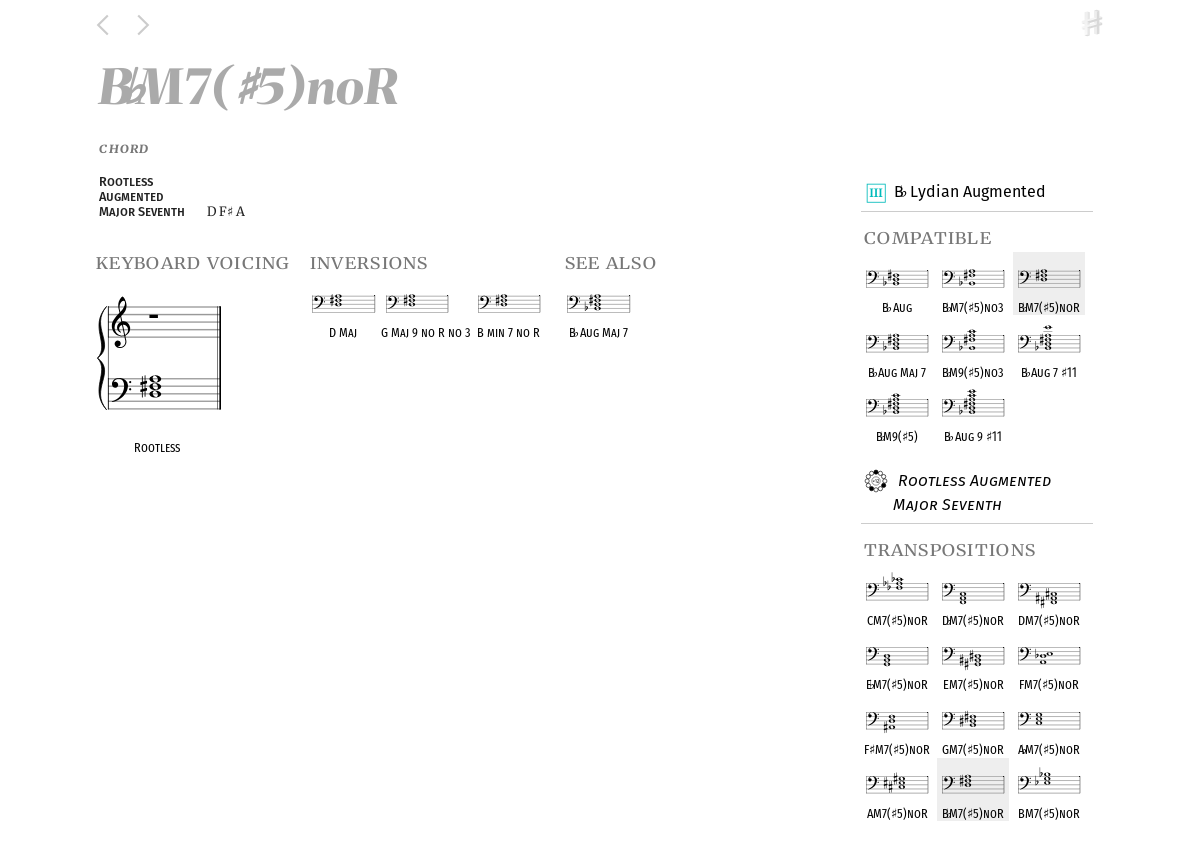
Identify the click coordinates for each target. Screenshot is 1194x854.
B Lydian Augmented (969, 193)
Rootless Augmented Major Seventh (972, 491)
